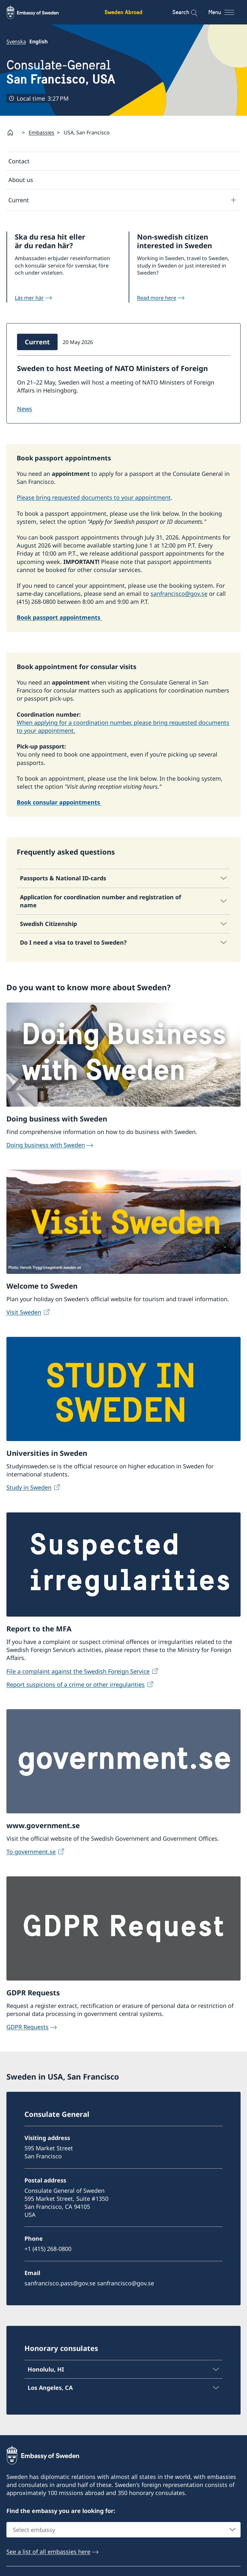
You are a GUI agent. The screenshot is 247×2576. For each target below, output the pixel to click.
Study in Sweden (28, 1487)
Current (18, 200)
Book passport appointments (59, 617)
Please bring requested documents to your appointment (94, 498)
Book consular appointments (59, 802)
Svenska (16, 41)
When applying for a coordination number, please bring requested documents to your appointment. (123, 726)
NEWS (24, 409)
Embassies (41, 132)
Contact (19, 161)
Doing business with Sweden (45, 1145)
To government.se (31, 1851)
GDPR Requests (27, 2027)
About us (20, 180)
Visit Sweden (23, 1312)
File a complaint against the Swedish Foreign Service (78, 1671)
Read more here (156, 298)
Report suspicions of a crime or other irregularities (75, 1684)
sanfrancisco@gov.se (179, 594)
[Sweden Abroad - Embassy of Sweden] (38, 12)
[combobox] (123, 2529)
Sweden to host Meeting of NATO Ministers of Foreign (112, 368)
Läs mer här (29, 298)
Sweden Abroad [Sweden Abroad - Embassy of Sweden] (123, 12)
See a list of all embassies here (48, 2551)
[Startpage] (12, 132)
